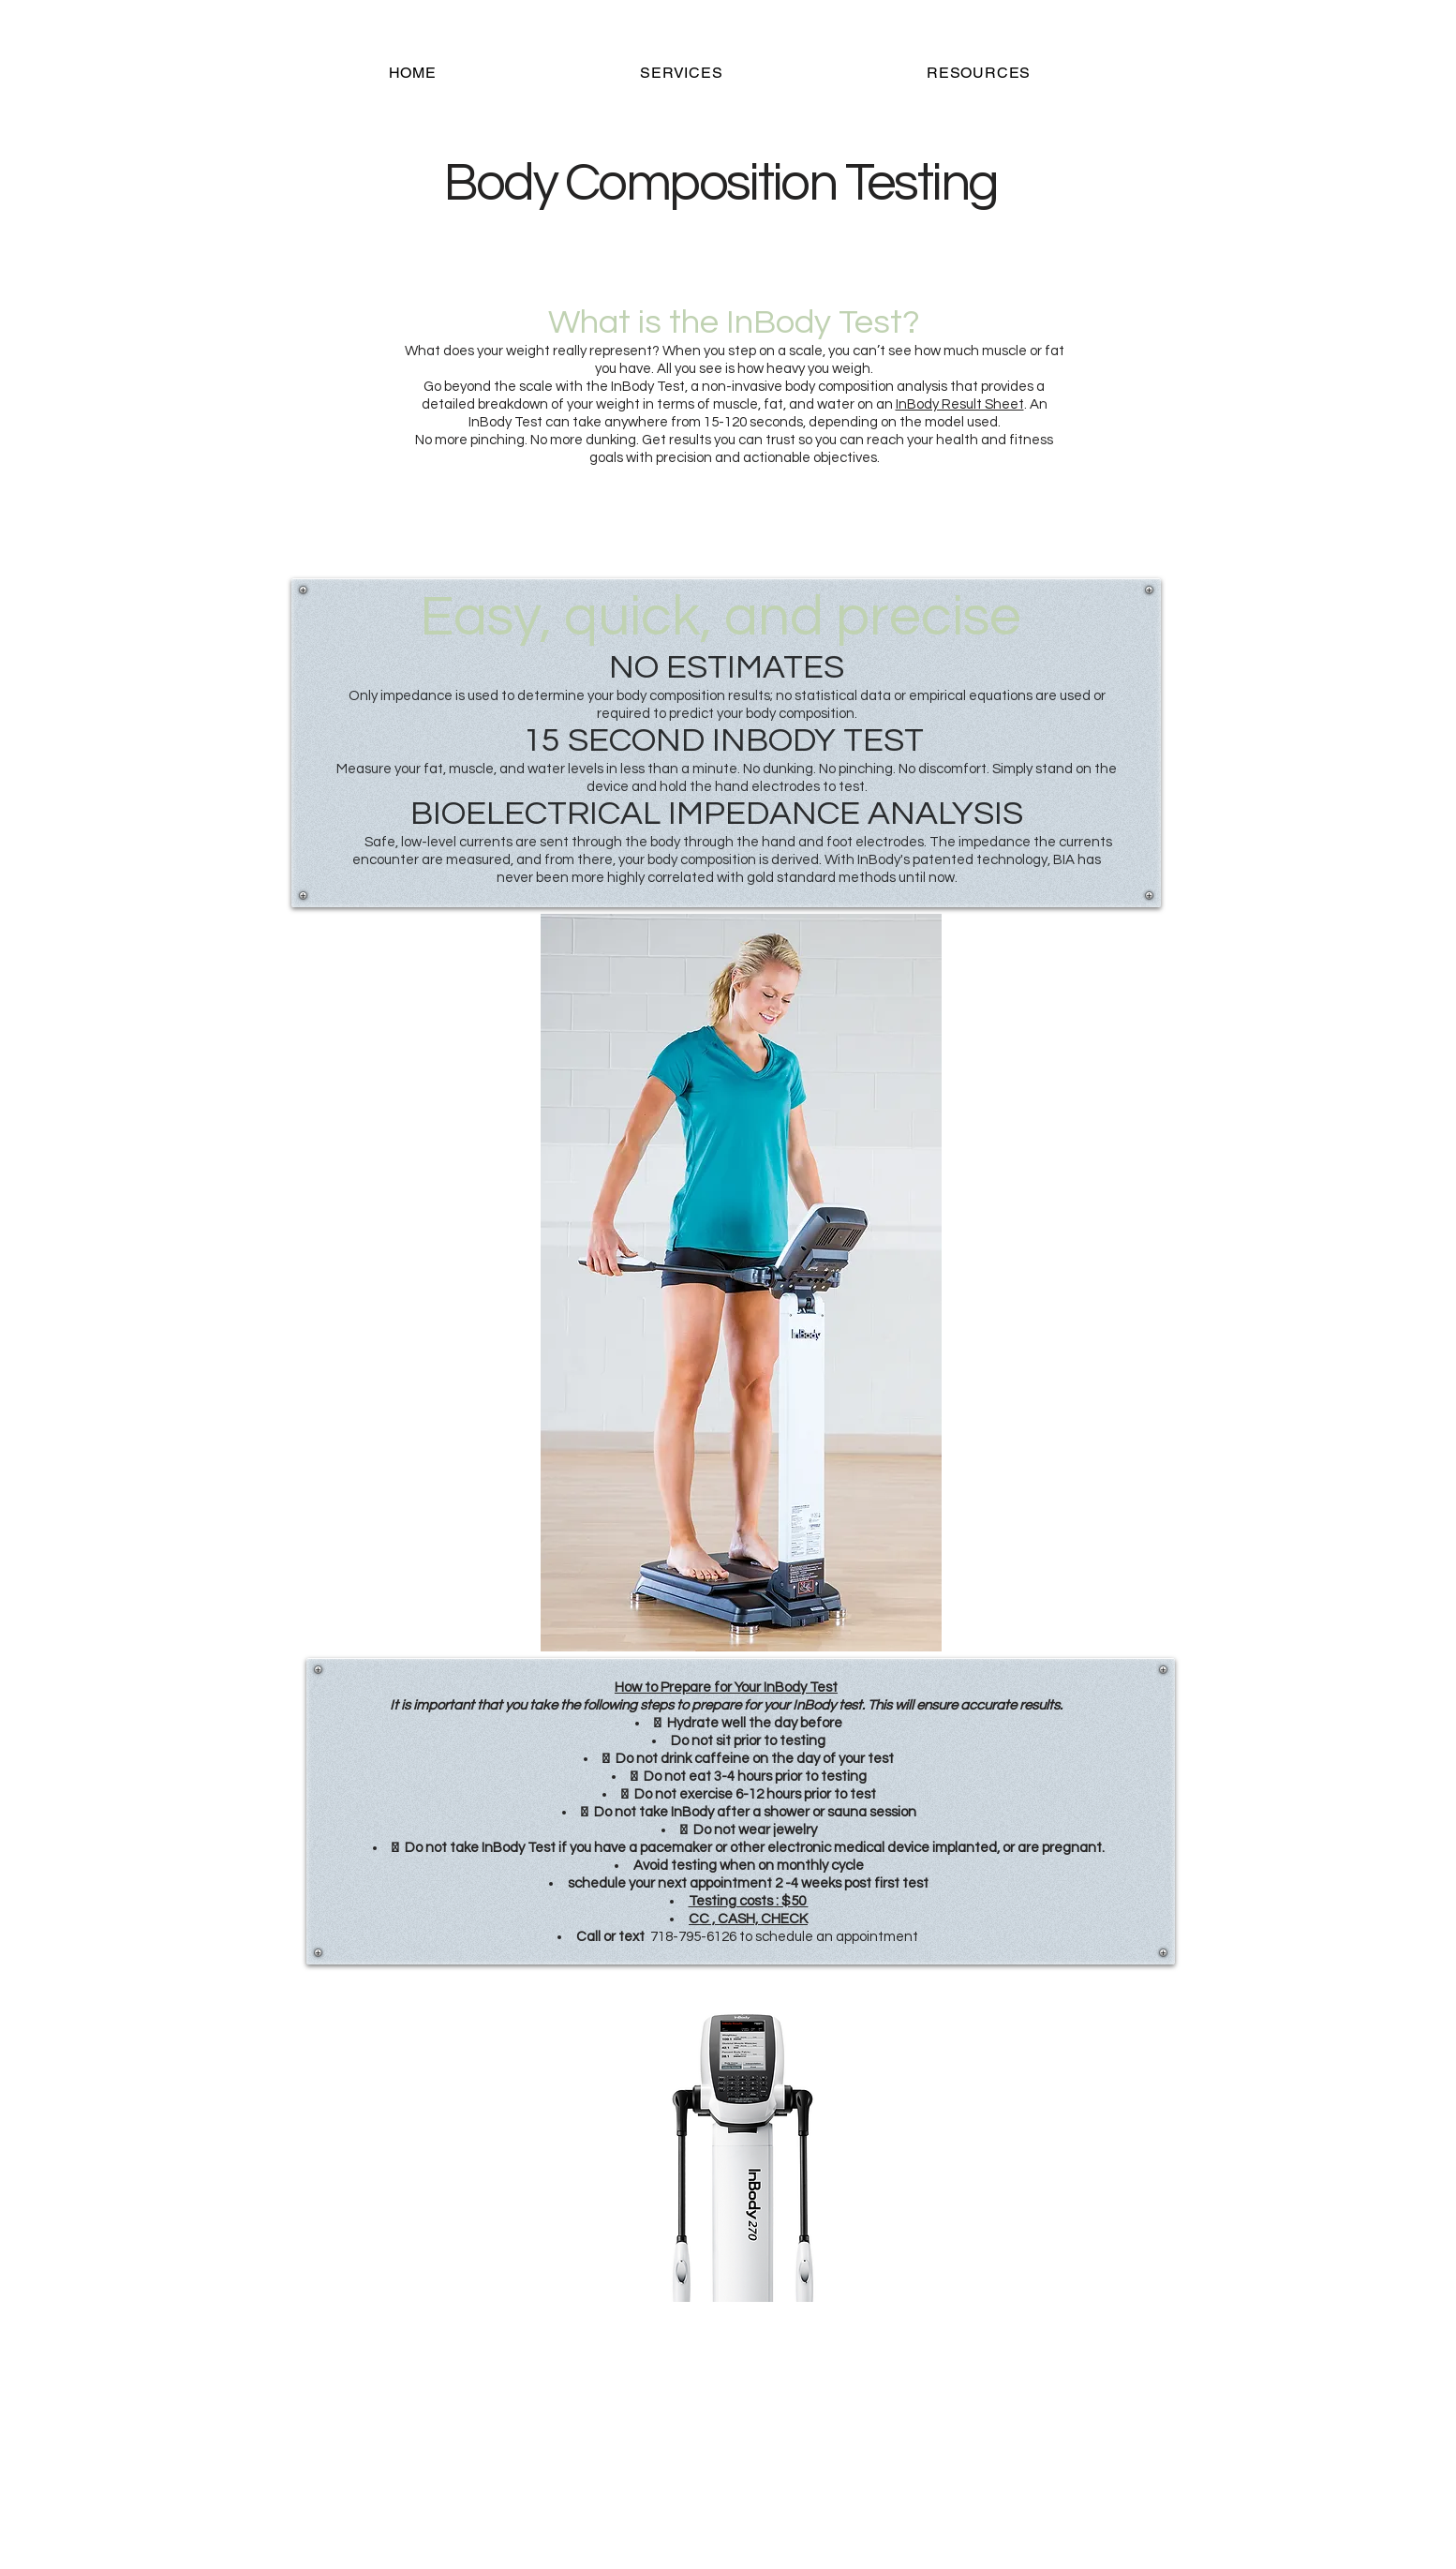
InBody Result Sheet (960, 404)
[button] (682, 72)
